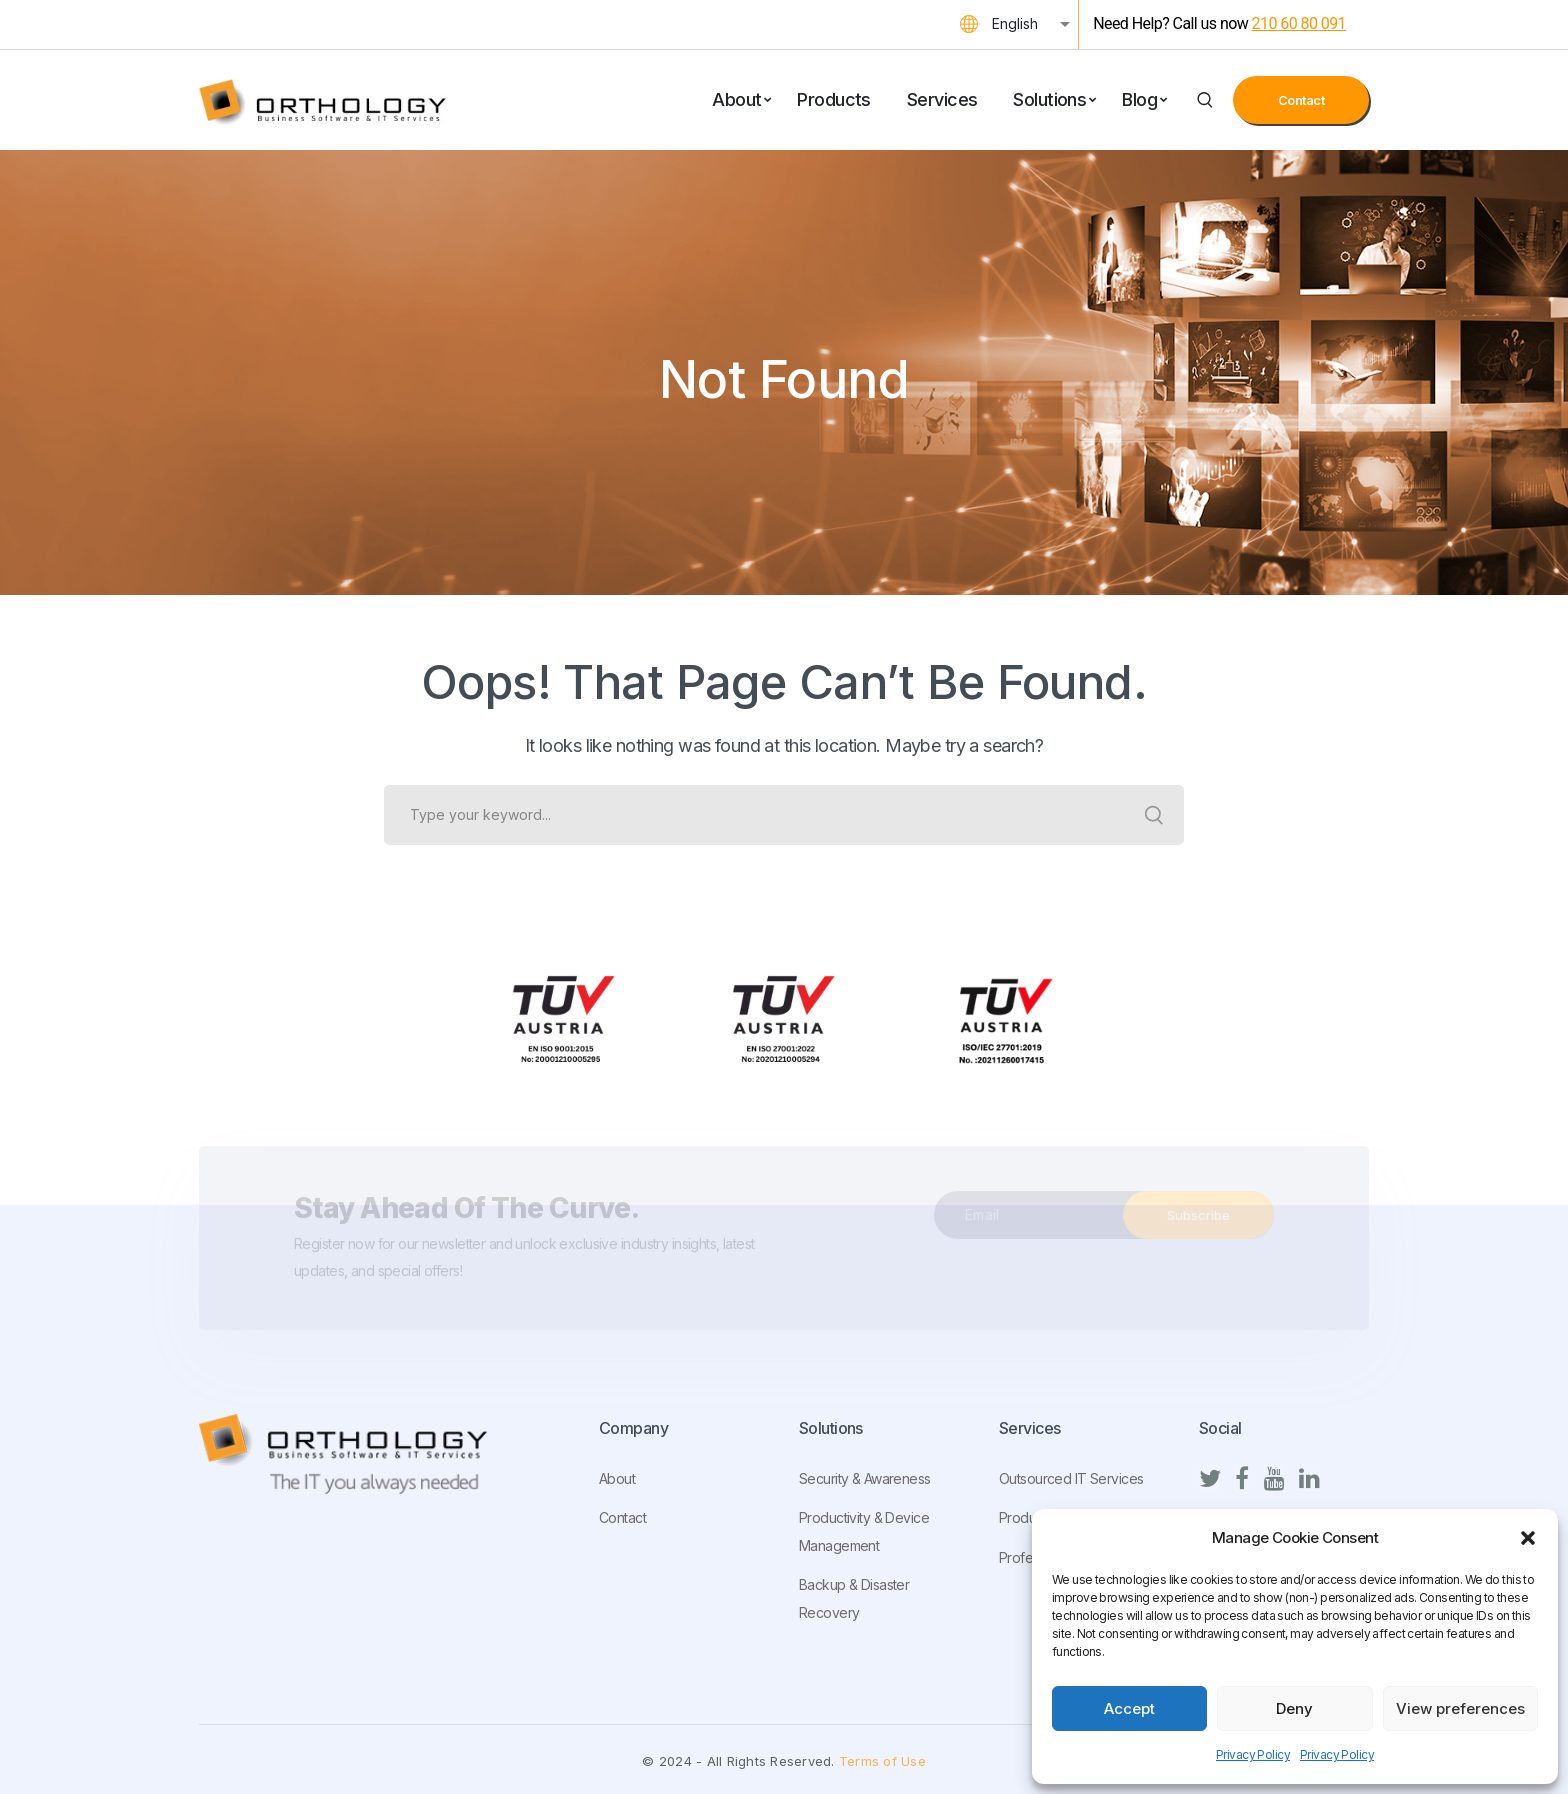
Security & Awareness (865, 1478)
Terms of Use (882, 1761)
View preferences (1460, 1708)
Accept (1129, 1708)
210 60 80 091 (1299, 23)
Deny (1294, 1708)
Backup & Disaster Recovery (854, 1598)
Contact (1301, 100)
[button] (1528, 1538)
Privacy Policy (1253, 1754)
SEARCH (1154, 815)
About (617, 1478)
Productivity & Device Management (864, 1531)
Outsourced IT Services (1071, 1478)
